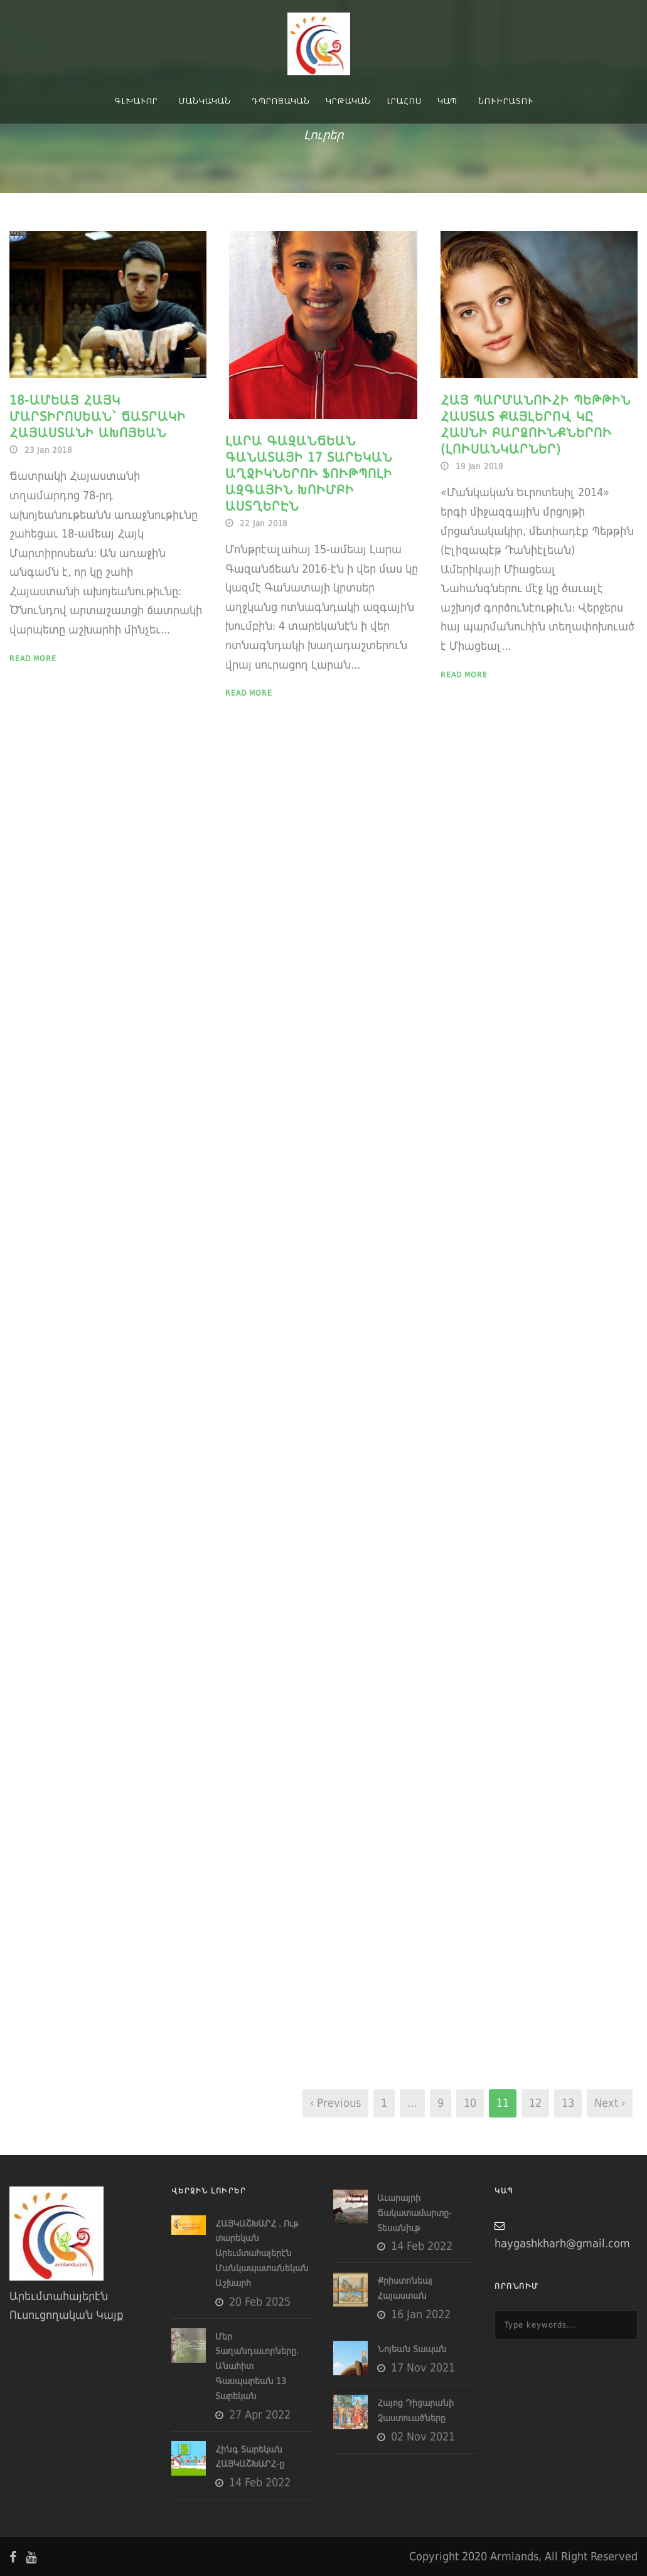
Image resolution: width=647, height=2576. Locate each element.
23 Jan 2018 (48, 450)
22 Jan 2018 (263, 523)
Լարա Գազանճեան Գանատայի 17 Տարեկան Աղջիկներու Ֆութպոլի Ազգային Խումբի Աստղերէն (308, 473)
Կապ (447, 101)
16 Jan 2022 (421, 2314)
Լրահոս (404, 101)
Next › (609, 2102)
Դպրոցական (281, 101)
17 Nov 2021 (423, 2367)
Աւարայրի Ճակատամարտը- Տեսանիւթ (414, 2213)
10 (470, 2102)
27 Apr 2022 (260, 2414)
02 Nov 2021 (423, 2436)
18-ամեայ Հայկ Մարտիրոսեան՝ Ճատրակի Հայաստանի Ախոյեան (97, 416)
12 (535, 2102)
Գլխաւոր (136, 101)
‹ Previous (335, 2102)
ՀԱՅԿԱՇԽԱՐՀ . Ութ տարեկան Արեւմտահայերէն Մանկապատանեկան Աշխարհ (262, 2253)
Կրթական (348, 101)
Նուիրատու (505, 101)
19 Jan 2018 (479, 466)
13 (568, 2102)
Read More (32, 658)
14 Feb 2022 (260, 2482)
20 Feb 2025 (260, 2301)
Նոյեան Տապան (412, 2349)
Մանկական (205, 101)
